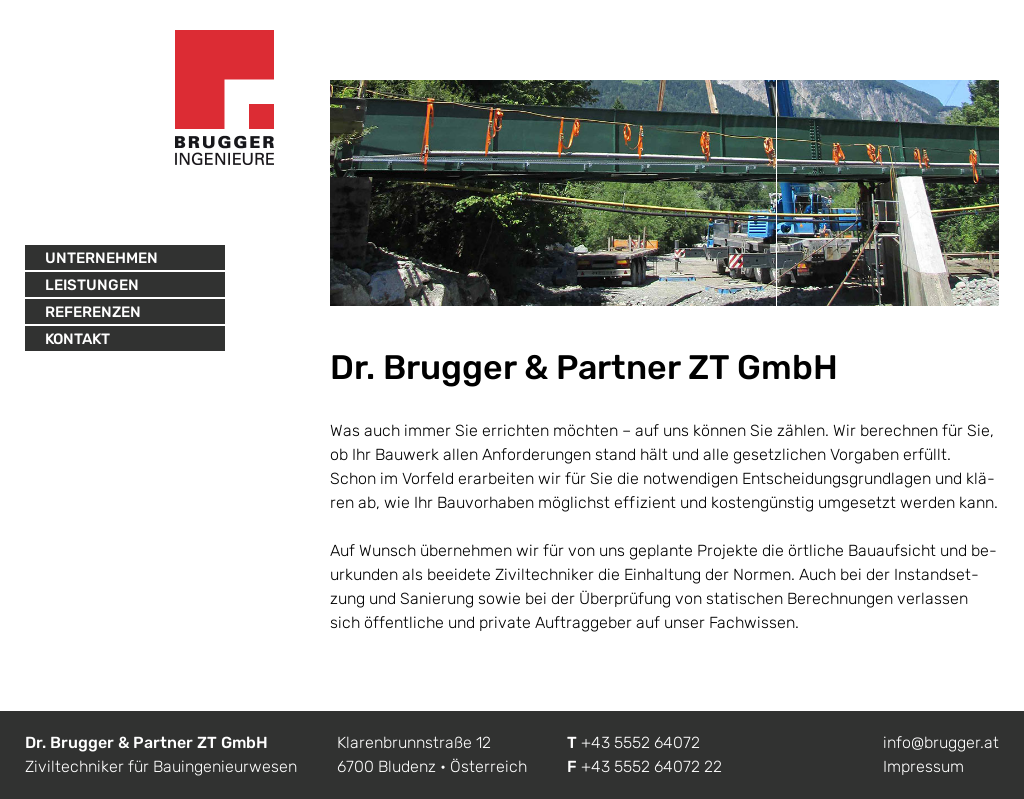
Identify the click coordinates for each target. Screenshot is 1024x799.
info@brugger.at (941, 742)
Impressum (923, 766)
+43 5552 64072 (640, 742)
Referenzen (93, 312)
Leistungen (92, 285)
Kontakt (77, 339)
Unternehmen (101, 258)
